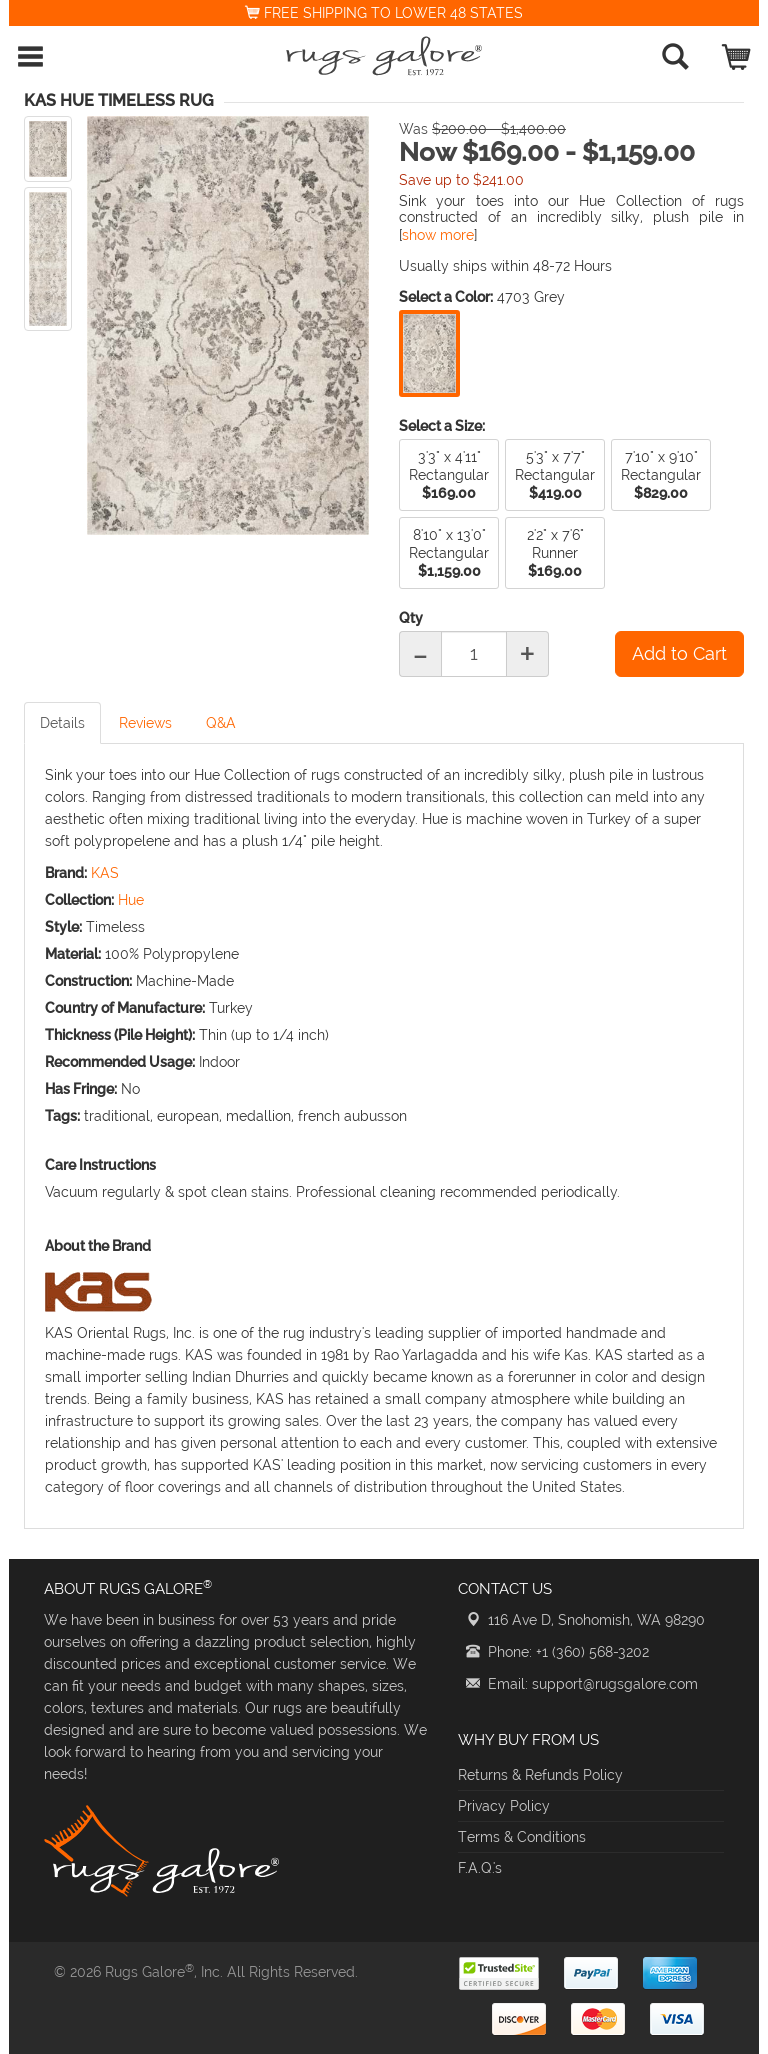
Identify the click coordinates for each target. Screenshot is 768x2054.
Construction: (88, 981)
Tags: (62, 1116)
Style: (63, 927)
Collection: (79, 900)
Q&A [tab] (221, 723)
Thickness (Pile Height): (120, 1035)
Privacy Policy (504, 1806)
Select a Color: (446, 297)
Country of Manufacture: (125, 1008)
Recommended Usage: (120, 1062)
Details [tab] (62, 723)
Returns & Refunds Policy (540, 1775)
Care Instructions (100, 1165)
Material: (73, 954)
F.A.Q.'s (480, 1868)
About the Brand (98, 1246)
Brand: (66, 873)
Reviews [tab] (145, 723)
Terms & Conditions (522, 1837)
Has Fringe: (81, 1089)
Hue (131, 900)
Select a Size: (442, 426)
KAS (105, 873)
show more (438, 235)
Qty (411, 618)
